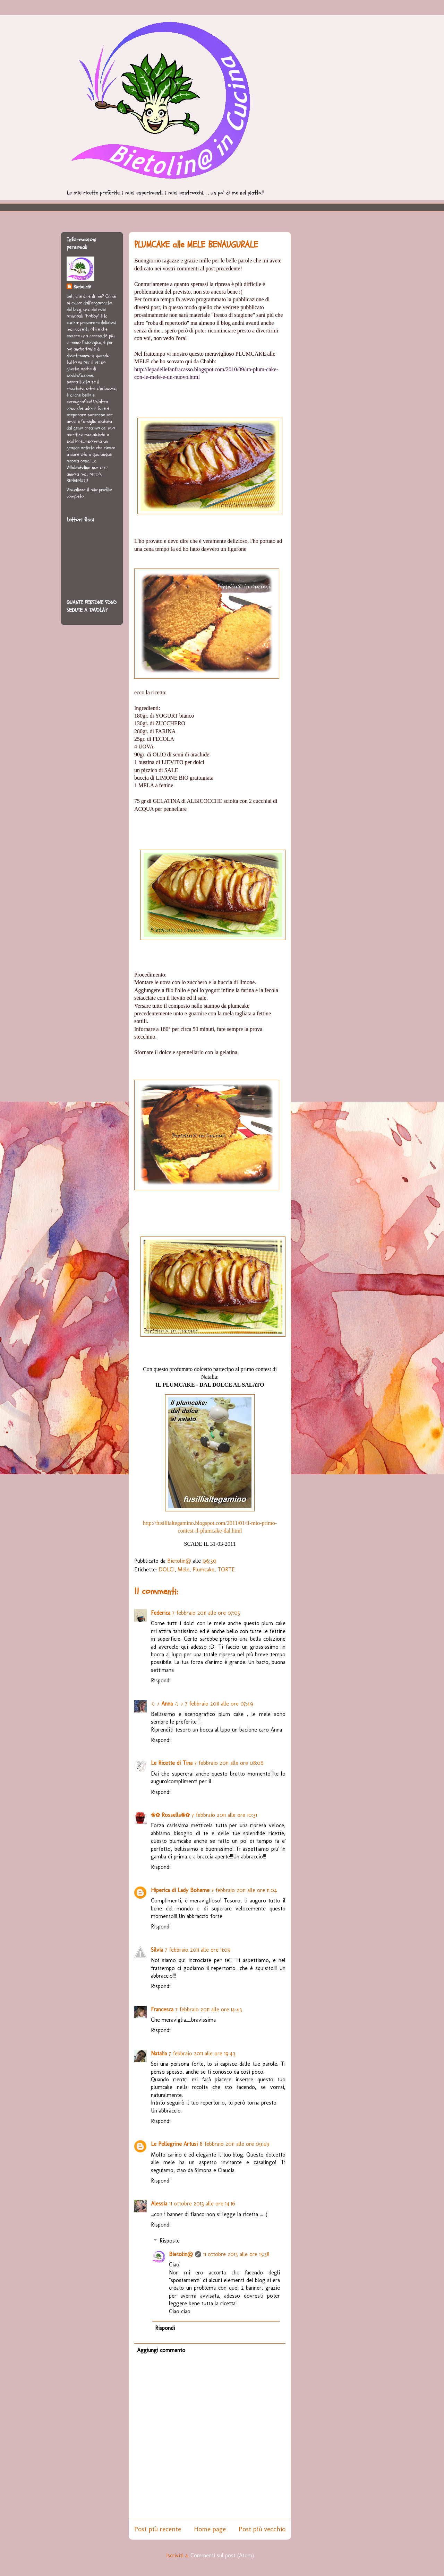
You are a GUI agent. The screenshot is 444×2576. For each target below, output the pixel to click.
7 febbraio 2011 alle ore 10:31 (224, 1815)
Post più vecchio (262, 2529)
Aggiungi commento (161, 2350)
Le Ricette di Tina (172, 1763)
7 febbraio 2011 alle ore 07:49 (219, 1703)
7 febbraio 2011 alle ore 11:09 (198, 1949)
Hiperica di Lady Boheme (180, 1890)
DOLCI (166, 1569)
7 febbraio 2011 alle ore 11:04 (244, 1890)
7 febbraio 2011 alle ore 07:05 (206, 1613)
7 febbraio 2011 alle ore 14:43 (209, 2009)
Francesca (162, 2009)
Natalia (159, 2053)
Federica (160, 1613)
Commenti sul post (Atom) (222, 2555)
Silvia (157, 1949)
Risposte (170, 2240)
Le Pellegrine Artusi (174, 2144)
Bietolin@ (181, 2254)
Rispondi (161, 1680)
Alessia (159, 2203)
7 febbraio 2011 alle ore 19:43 (202, 2053)
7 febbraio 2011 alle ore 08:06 (229, 1763)
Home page (210, 2529)
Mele (183, 1569)
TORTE (226, 1569)
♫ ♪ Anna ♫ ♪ (167, 1703)
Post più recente (157, 2529)
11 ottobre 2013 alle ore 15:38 (236, 2254)
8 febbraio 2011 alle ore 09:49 (235, 2144)
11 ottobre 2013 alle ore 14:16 (202, 2203)
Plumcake (203, 1569)
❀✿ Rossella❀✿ (170, 1815)
